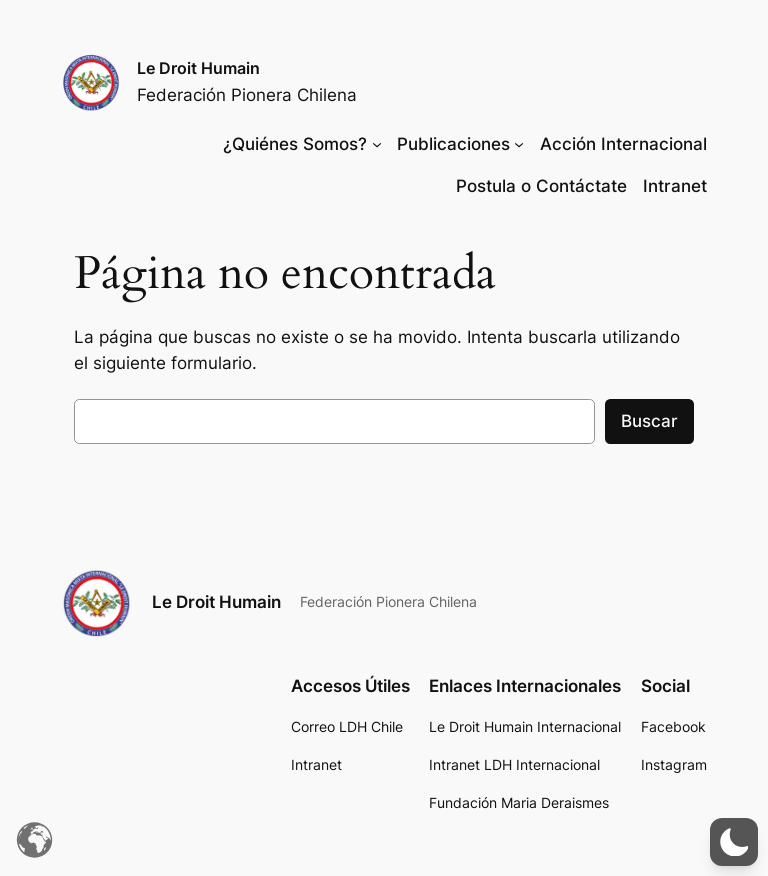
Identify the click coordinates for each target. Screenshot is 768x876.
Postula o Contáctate (541, 186)
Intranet (675, 186)
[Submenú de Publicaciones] (519, 144)
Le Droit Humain (198, 68)
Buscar (649, 421)
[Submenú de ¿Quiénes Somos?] (377, 144)
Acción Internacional (623, 144)
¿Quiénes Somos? (295, 144)
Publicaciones (453, 144)
